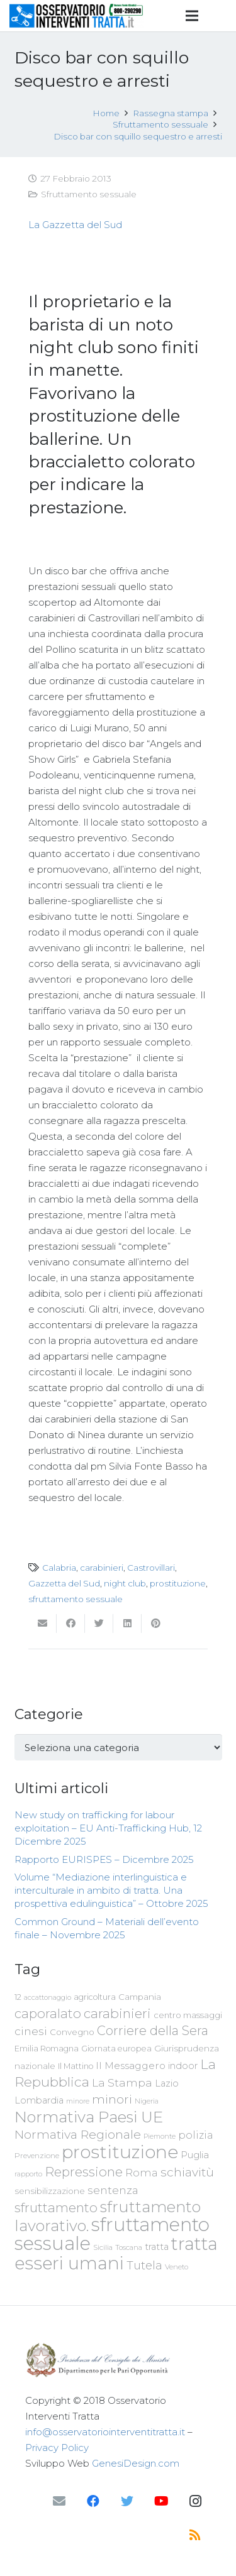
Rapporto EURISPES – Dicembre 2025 (104, 1859)
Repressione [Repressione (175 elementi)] (84, 2172)
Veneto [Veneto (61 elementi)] (176, 2266)
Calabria (59, 1568)
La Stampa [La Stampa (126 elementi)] (122, 2082)
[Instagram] (195, 2501)
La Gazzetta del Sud (75, 225)
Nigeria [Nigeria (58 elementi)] (147, 2101)
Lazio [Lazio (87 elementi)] (167, 2083)
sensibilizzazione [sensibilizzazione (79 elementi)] (49, 2191)
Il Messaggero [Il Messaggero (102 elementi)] (131, 2065)
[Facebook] (93, 2501)
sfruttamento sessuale (75, 1599)
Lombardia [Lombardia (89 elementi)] (39, 2100)
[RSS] (195, 2535)
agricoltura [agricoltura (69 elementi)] (95, 1997)
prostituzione (178, 1583)
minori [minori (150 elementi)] (112, 2099)
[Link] (76, 15)
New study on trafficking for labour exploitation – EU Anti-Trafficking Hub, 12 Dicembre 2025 (108, 1828)
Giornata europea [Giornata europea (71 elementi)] (116, 2048)
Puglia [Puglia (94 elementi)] (195, 2155)
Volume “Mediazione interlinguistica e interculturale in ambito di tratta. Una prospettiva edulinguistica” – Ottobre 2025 (111, 1890)
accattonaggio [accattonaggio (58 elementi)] (47, 1997)
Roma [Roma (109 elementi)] (141, 2172)
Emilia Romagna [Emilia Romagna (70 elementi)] (46, 2048)
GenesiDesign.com (135, 2463)
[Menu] (192, 15)
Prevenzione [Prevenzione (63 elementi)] (36, 2155)
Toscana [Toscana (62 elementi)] (128, 2247)
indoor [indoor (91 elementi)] (183, 2065)
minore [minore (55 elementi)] (77, 2101)
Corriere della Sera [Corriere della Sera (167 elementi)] (152, 2030)
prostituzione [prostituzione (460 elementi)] (120, 2152)
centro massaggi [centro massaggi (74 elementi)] (188, 2015)
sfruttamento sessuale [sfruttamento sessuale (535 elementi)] (112, 2233)
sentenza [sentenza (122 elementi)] (112, 2190)
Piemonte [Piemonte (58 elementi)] (159, 2136)
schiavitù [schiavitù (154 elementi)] (187, 2172)
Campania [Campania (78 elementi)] (139, 1997)
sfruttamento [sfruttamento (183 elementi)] (56, 2207)
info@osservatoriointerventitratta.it (105, 2432)
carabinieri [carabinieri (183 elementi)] (117, 2013)
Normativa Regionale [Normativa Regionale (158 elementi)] (77, 2134)
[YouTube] (161, 2501)
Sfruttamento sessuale (89, 194)
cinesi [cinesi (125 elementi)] (30, 2031)
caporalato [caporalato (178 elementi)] (47, 2013)
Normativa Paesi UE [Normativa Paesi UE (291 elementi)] (88, 2116)
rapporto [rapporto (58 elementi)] (28, 2173)
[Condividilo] (71, 1623)
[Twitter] (127, 2501)
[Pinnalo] (156, 1623)
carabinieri (101, 1568)
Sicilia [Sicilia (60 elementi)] (103, 2247)
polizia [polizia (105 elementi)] (195, 2135)
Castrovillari (151, 1568)
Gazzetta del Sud (64, 1583)
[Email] (59, 2501)
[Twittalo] (99, 1623)
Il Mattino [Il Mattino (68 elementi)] (75, 2066)
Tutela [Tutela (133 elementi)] (144, 2265)
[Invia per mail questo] (42, 1623)
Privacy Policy (57, 2447)
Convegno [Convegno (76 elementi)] (72, 2032)
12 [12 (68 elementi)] (17, 1997)
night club (125, 1583)
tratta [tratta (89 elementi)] (157, 2246)
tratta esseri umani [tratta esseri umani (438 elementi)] (116, 2253)
